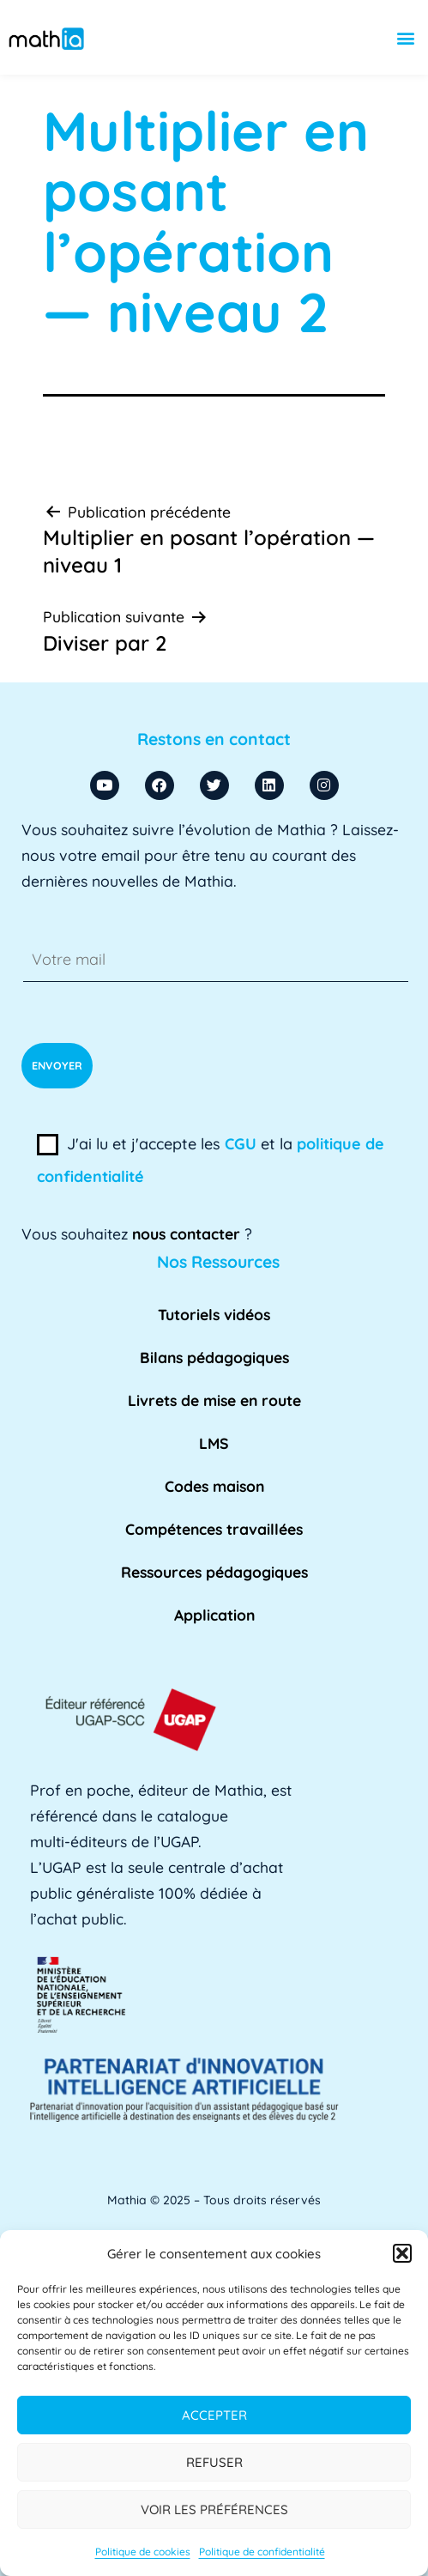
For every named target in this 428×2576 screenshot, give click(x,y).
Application (214, 1614)
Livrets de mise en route (214, 1400)
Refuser (214, 2462)
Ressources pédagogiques (214, 1571)
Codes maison (214, 1485)
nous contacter (186, 1233)
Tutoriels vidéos (214, 1314)
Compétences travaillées (214, 1528)
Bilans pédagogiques (214, 1357)
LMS (214, 1442)
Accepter (214, 2415)
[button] (402, 2253)
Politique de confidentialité (262, 2551)
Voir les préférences (214, 2509)
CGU (240, 1144)
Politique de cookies (142, 2551)
